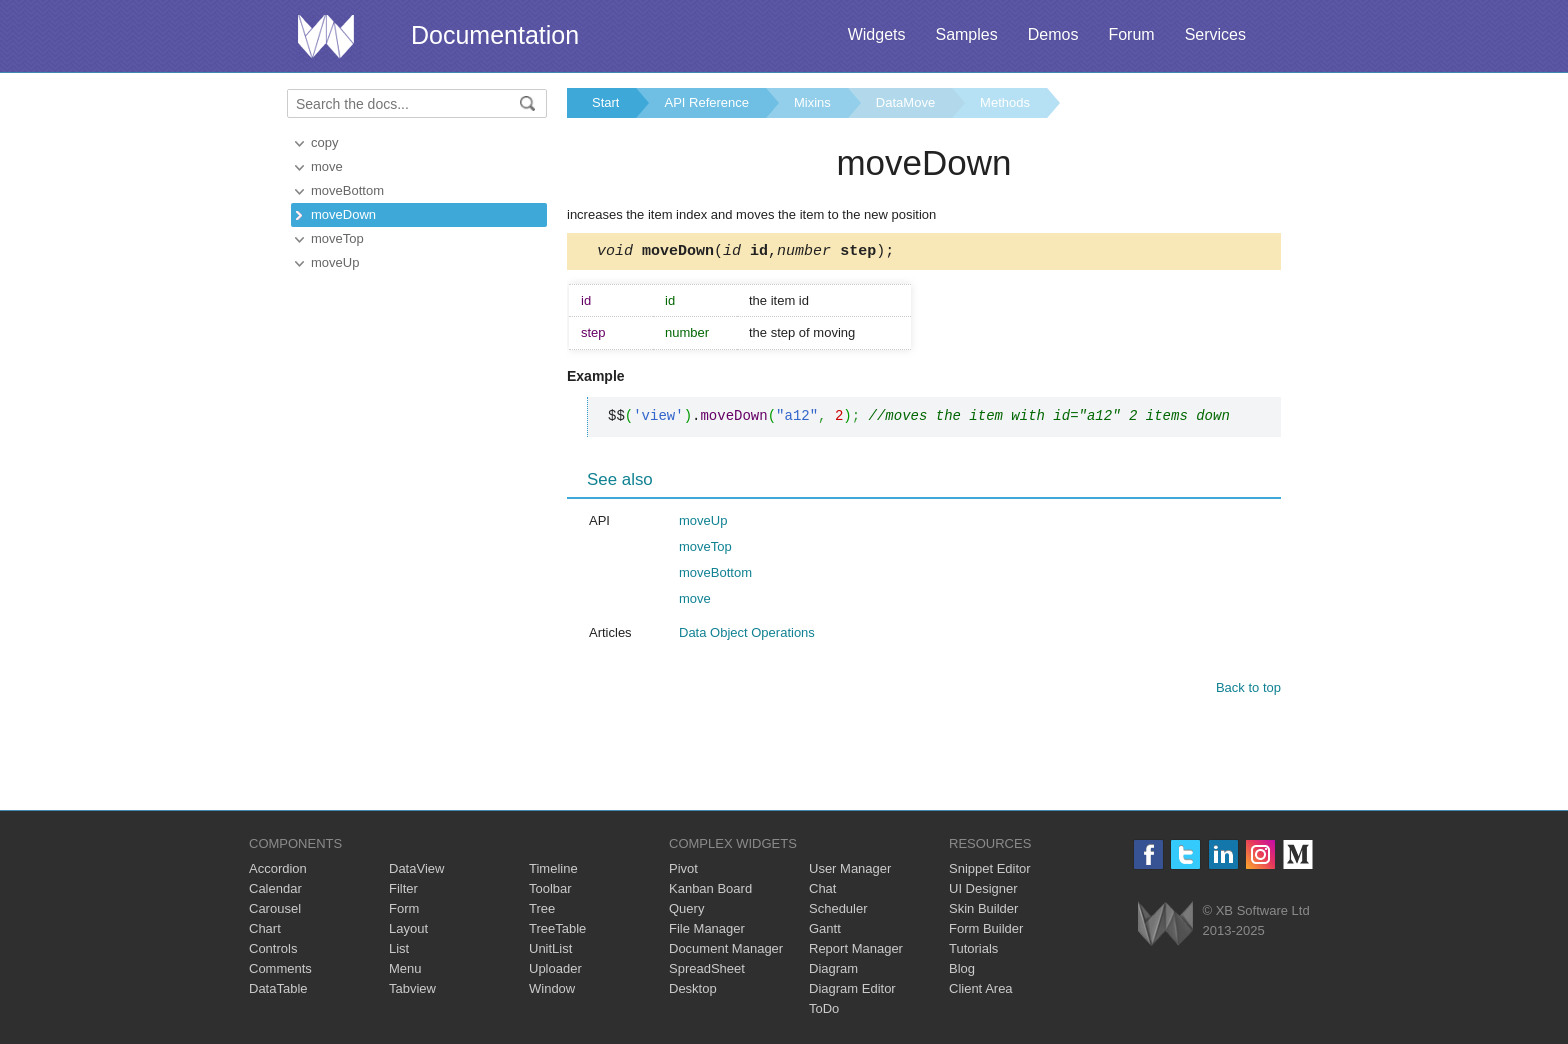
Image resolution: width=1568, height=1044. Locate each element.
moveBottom (347, 190)
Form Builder (986, 931)
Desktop (693, 991)
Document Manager (726, 951)
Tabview (412, 991)
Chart (265, 931)
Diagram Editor (852, 991)
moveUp (335, 262)
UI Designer (983, 891)
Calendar (275, 891)
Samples (966, 34)
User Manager (850, 871)
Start (605, 102)
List (399, 951)
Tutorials (973, 951)
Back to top (1248, 690)
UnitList (550, 951)
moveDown (343, 214)
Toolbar (550, 891)
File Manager (707, 931)
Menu (405, 971)
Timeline (553, 871)
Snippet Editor (990, 871)
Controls (273, 951)
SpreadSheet (707, 971)
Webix (1165, 926)
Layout (408, 931)
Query (686, 911)
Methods (1005, 102)
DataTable (278, 991)
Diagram (833, 971)
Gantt (825, 931)
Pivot (683, 871)
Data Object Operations (747, 635)
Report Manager (856, 951)
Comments (280, 971)
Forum (1131, 34)
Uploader (555, 971)
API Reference (706, 102)
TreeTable (557, 931)
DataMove (905, 102)
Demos (1053, 34)
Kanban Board (710, 891)
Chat (822, 891)
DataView (416, 871)
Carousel (275, 911)
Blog (962, 971)
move (327, 166)
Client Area (981, 991)
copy (324, 142)
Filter (403, 891)
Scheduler (838, 911)
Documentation (495, 35)
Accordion (278, 871)
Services (1215, 34)
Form (404, 911)
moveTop (337, 238)
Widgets (877, 34)
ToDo (824, 1011)
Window (552, 991)
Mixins (812, 102)
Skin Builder (983, 911)
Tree (542, 911)
